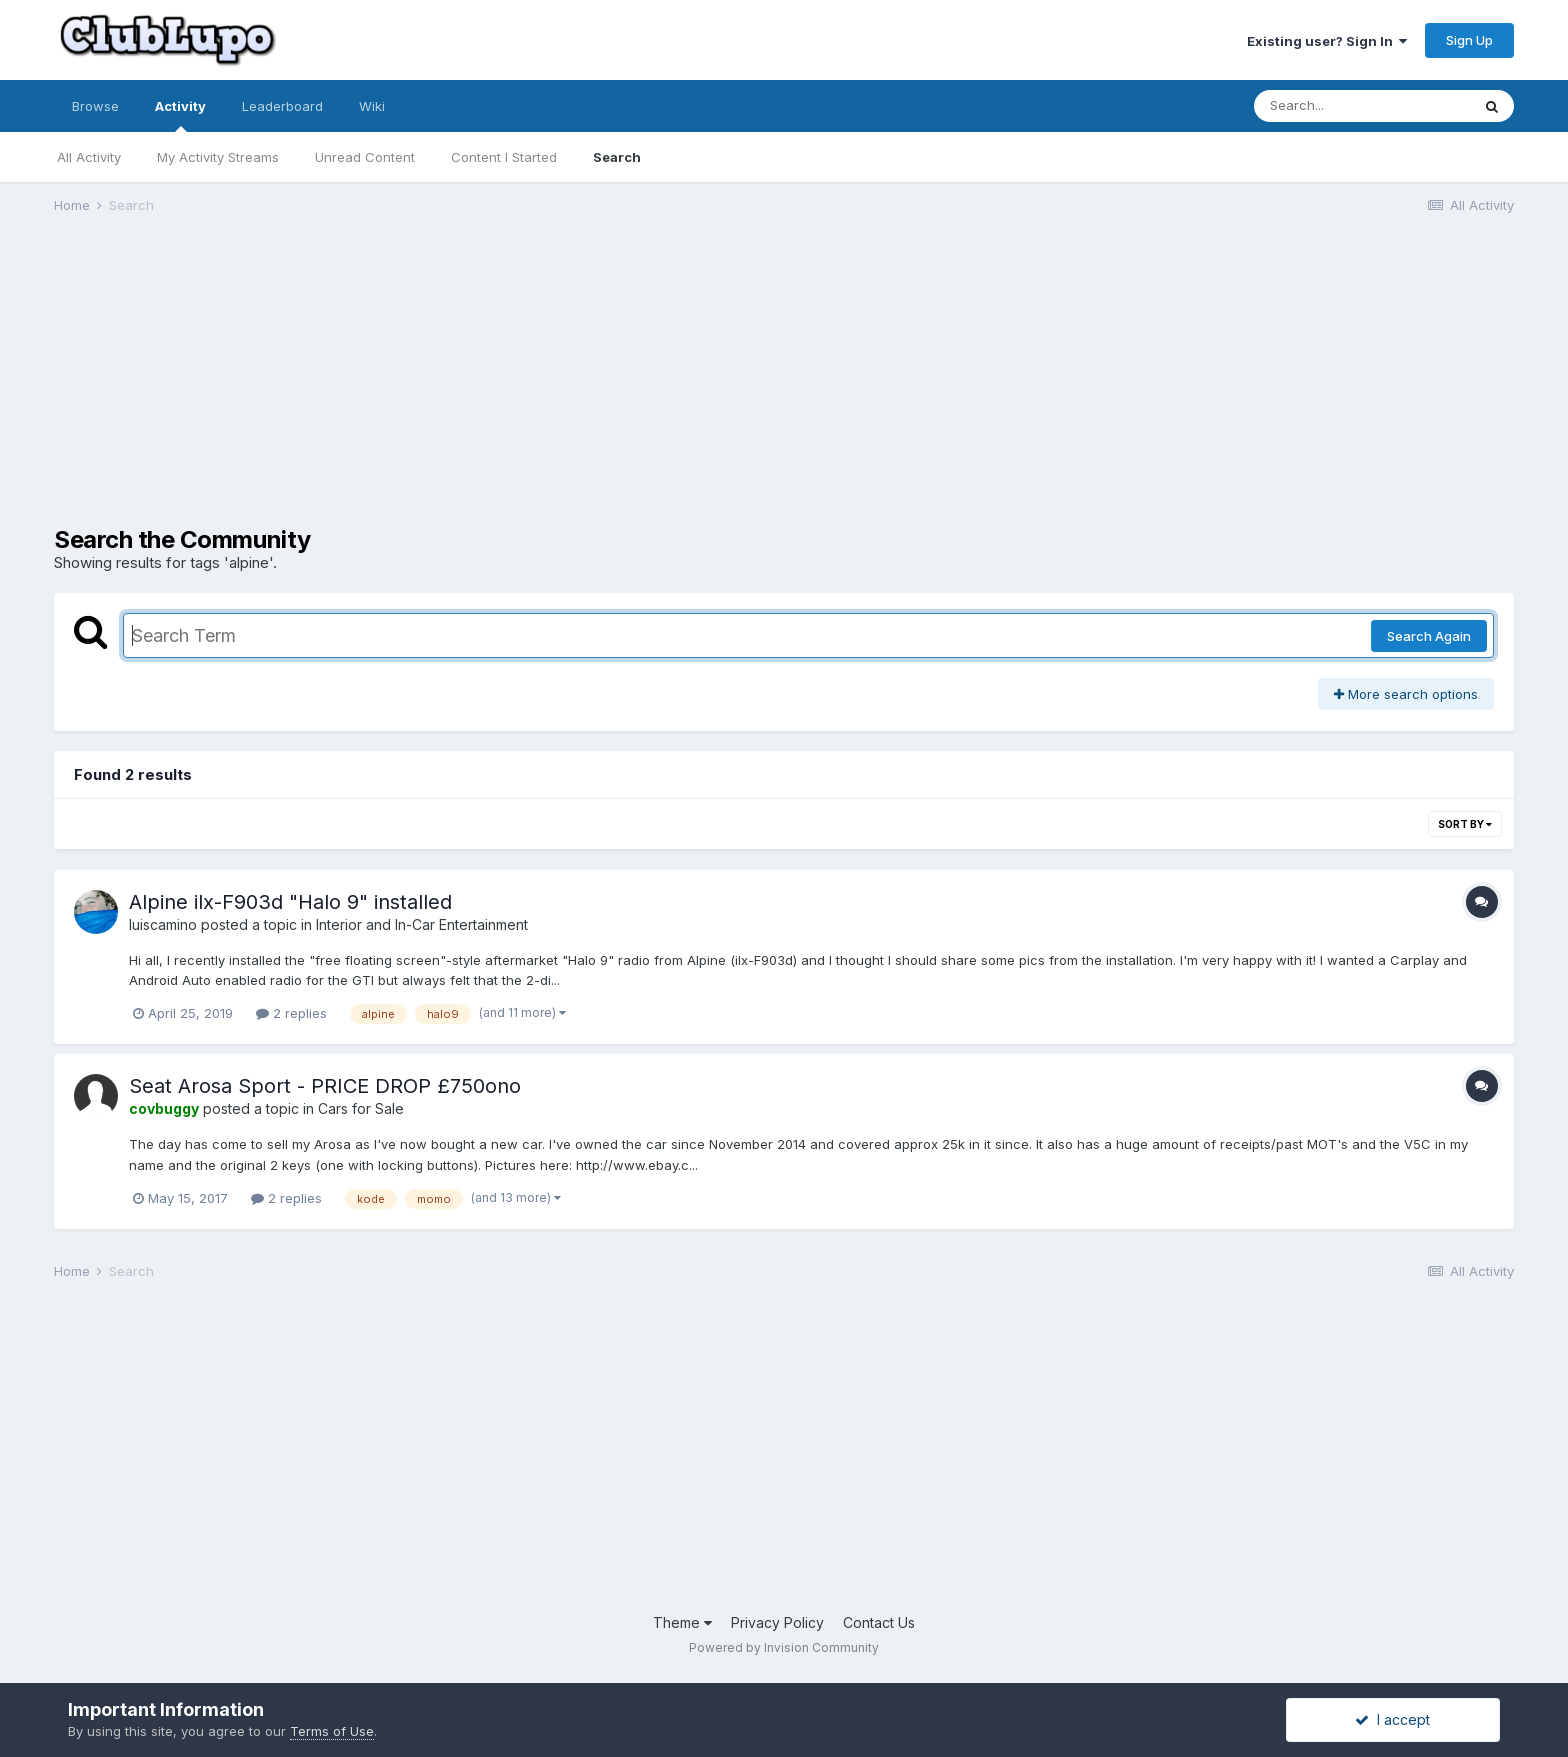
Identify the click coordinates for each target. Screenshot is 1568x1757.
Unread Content (365, 157)
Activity (180, 115)
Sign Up (1469, 40)
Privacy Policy (777, 1622)
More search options (1406, 694)
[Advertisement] (418, 386)
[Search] (1362, 106)
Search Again (1429, 636)
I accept (1392, 1719)
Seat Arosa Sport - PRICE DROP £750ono (325, 1086)
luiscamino (163, 924)
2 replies (291, 1013)
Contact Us (879, 1622)
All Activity (89, 157)
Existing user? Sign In (1327, 41)
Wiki (372, 106)
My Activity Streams (218, 157)
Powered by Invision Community (784, 1647)
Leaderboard (282, 106)
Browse (95, 106)
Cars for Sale (361, 1108)
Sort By (1465, 824)
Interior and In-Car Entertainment (422, 924)
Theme (682, 1622)
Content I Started (504, 157)
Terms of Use (332, 1731)
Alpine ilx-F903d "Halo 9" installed (290, 902)
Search (617, 157)
